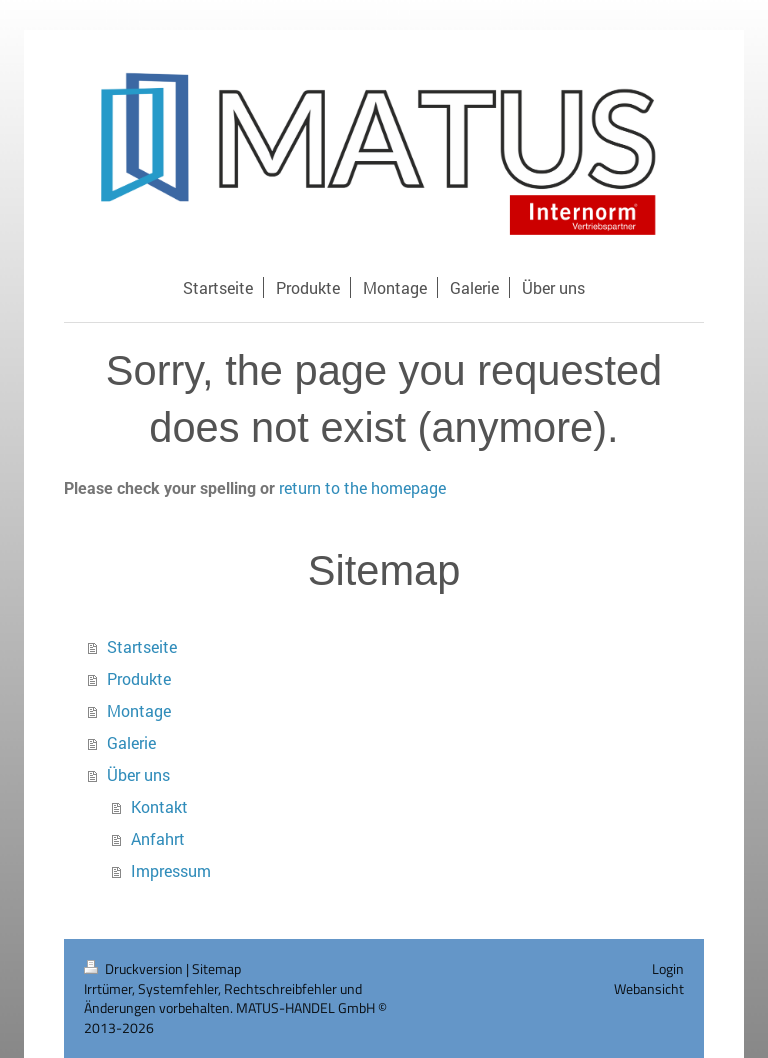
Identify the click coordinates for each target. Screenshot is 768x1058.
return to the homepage (362, 487)
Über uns (138, 774)
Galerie (131, 742)
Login (668, 968)
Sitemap (216, 968)
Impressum (171, 870)
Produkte (139, 678)
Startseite (142, 646)
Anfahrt (158, 838)
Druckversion (135, 968)
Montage (139, 710)
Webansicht (649, 988)
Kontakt (159, 806)
